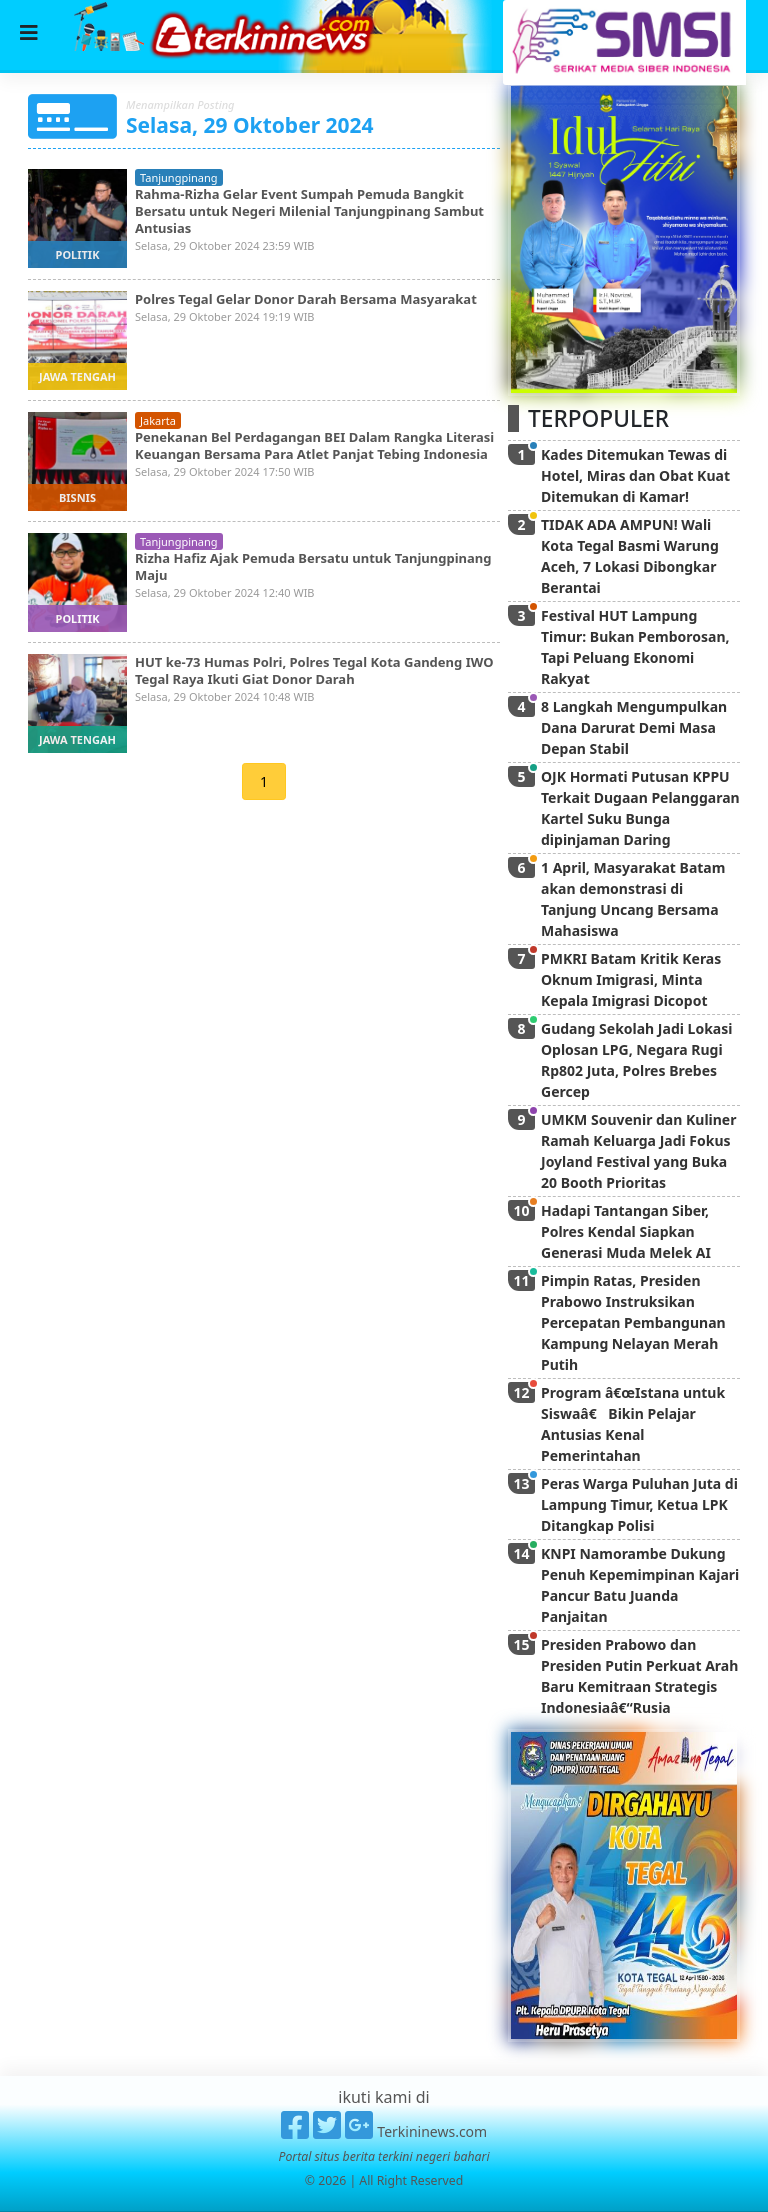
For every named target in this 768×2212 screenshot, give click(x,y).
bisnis (77, 497)
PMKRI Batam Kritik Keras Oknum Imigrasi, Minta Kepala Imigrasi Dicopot (631, 979)
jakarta (158, 420)
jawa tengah (77, 376)
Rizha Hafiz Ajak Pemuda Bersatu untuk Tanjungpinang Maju (313, 566)
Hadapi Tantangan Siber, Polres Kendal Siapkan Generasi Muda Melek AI (626, 1231)
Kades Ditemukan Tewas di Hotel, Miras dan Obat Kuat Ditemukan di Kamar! (635, 475)
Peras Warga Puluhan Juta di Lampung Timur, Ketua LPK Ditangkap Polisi (639, 1504)
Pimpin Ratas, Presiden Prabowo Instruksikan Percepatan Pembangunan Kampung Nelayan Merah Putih (633, 1322)
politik (78, 254)
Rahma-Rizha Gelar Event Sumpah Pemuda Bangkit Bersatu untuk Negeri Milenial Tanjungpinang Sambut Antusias (309, 211)
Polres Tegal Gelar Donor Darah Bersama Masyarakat (306, 299)
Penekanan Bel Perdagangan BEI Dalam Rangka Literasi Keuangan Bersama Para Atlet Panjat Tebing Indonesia (314, 445)
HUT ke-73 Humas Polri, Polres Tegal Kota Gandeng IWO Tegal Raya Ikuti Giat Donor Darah (314, 670)
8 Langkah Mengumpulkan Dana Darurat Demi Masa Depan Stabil (634, 727)
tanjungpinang (179, 177)
